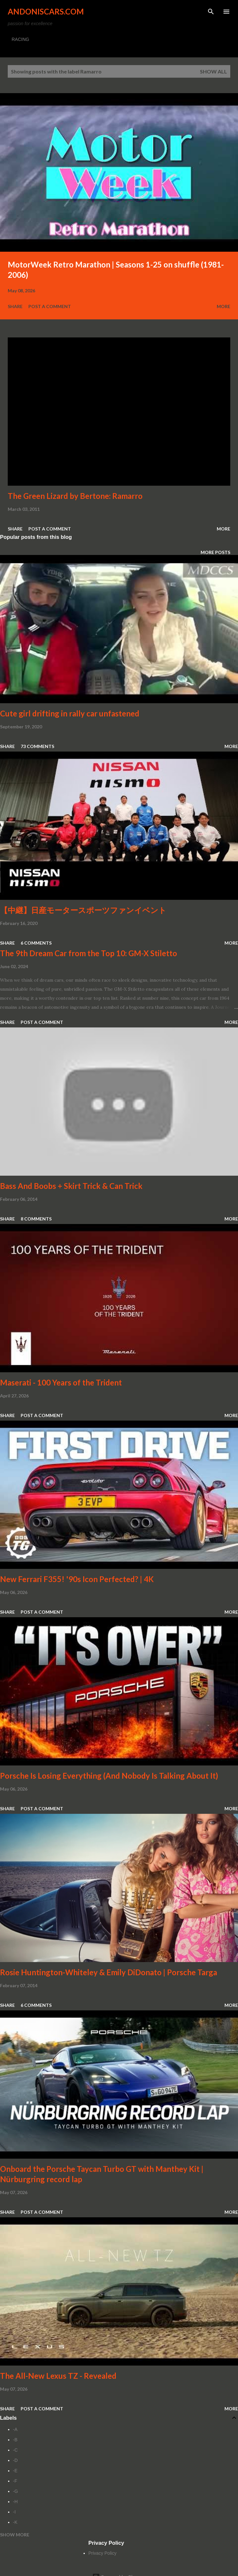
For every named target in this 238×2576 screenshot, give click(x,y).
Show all (213, 71)
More (223, 306)
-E (15, 2470)
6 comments (36, 943)
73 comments (37, 746)
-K (15, 2522)
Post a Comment (49, 306)
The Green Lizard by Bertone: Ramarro (75, 496)
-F (15, 2481)
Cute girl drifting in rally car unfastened (69, 713)
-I (14, 2511)
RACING (20, 39)
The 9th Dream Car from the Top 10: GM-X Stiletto (88, 953)
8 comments (36, 1218)
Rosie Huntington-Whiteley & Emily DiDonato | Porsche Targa (108, 1972)
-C (15, 2450)
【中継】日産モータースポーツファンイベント (83, 910)
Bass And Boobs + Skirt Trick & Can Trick (71, 1186)
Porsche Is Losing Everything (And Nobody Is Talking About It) (109, 1775)
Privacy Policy (102, 2553)
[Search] (211, 11)
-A (15, 2429)
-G (15, 2491)
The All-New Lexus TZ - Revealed (58, 2375)
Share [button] (15, 306)
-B (15, 2439)
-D (15, 2460)
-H (15, 2501)
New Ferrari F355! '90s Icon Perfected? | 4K (77, 1579)
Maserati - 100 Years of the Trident (61, 1382)
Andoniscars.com (46, 11)
